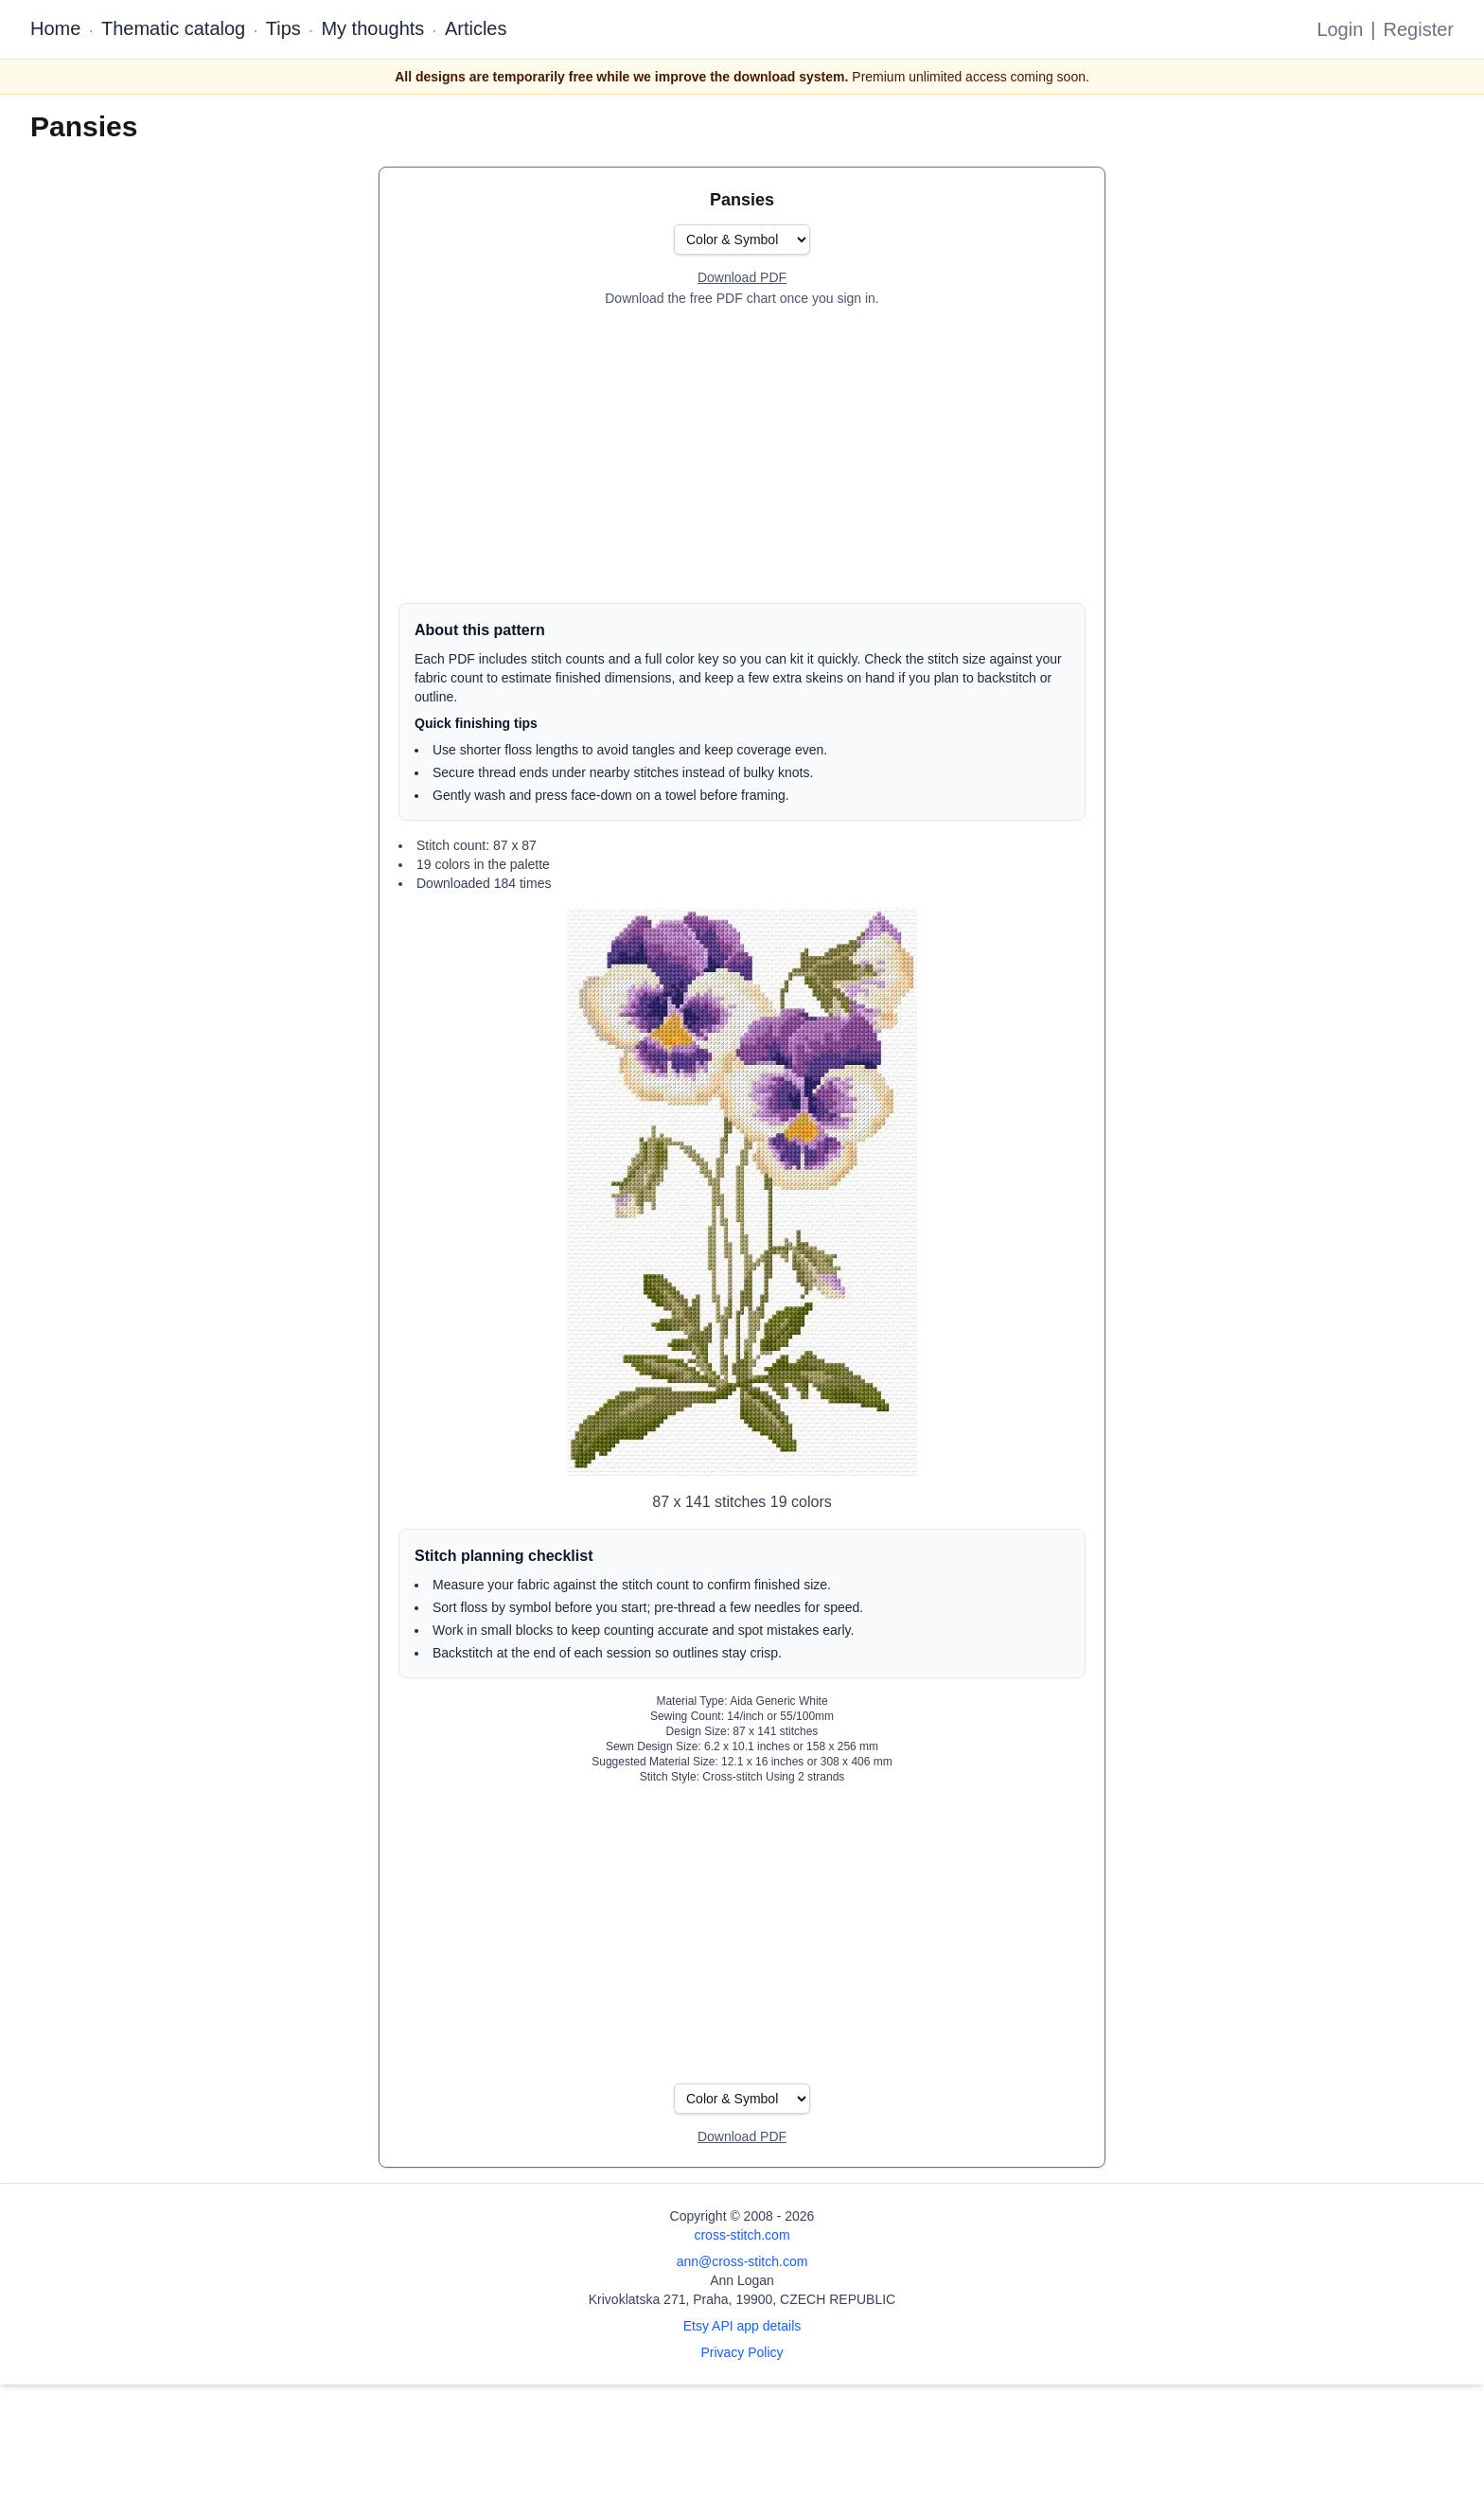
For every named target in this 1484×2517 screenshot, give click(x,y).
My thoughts (372, 28)
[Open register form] (742, 278)
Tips (283, 28)
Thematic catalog (173, 28)
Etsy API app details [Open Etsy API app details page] (742, 2325)
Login (1339, 29)
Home (55, 28)
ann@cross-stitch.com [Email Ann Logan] (742, 2261)
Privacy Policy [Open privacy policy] (741, 2352)
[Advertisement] (742, 455)
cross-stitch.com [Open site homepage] (741, 2234)
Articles (476, 28)
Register (1419, 29)
